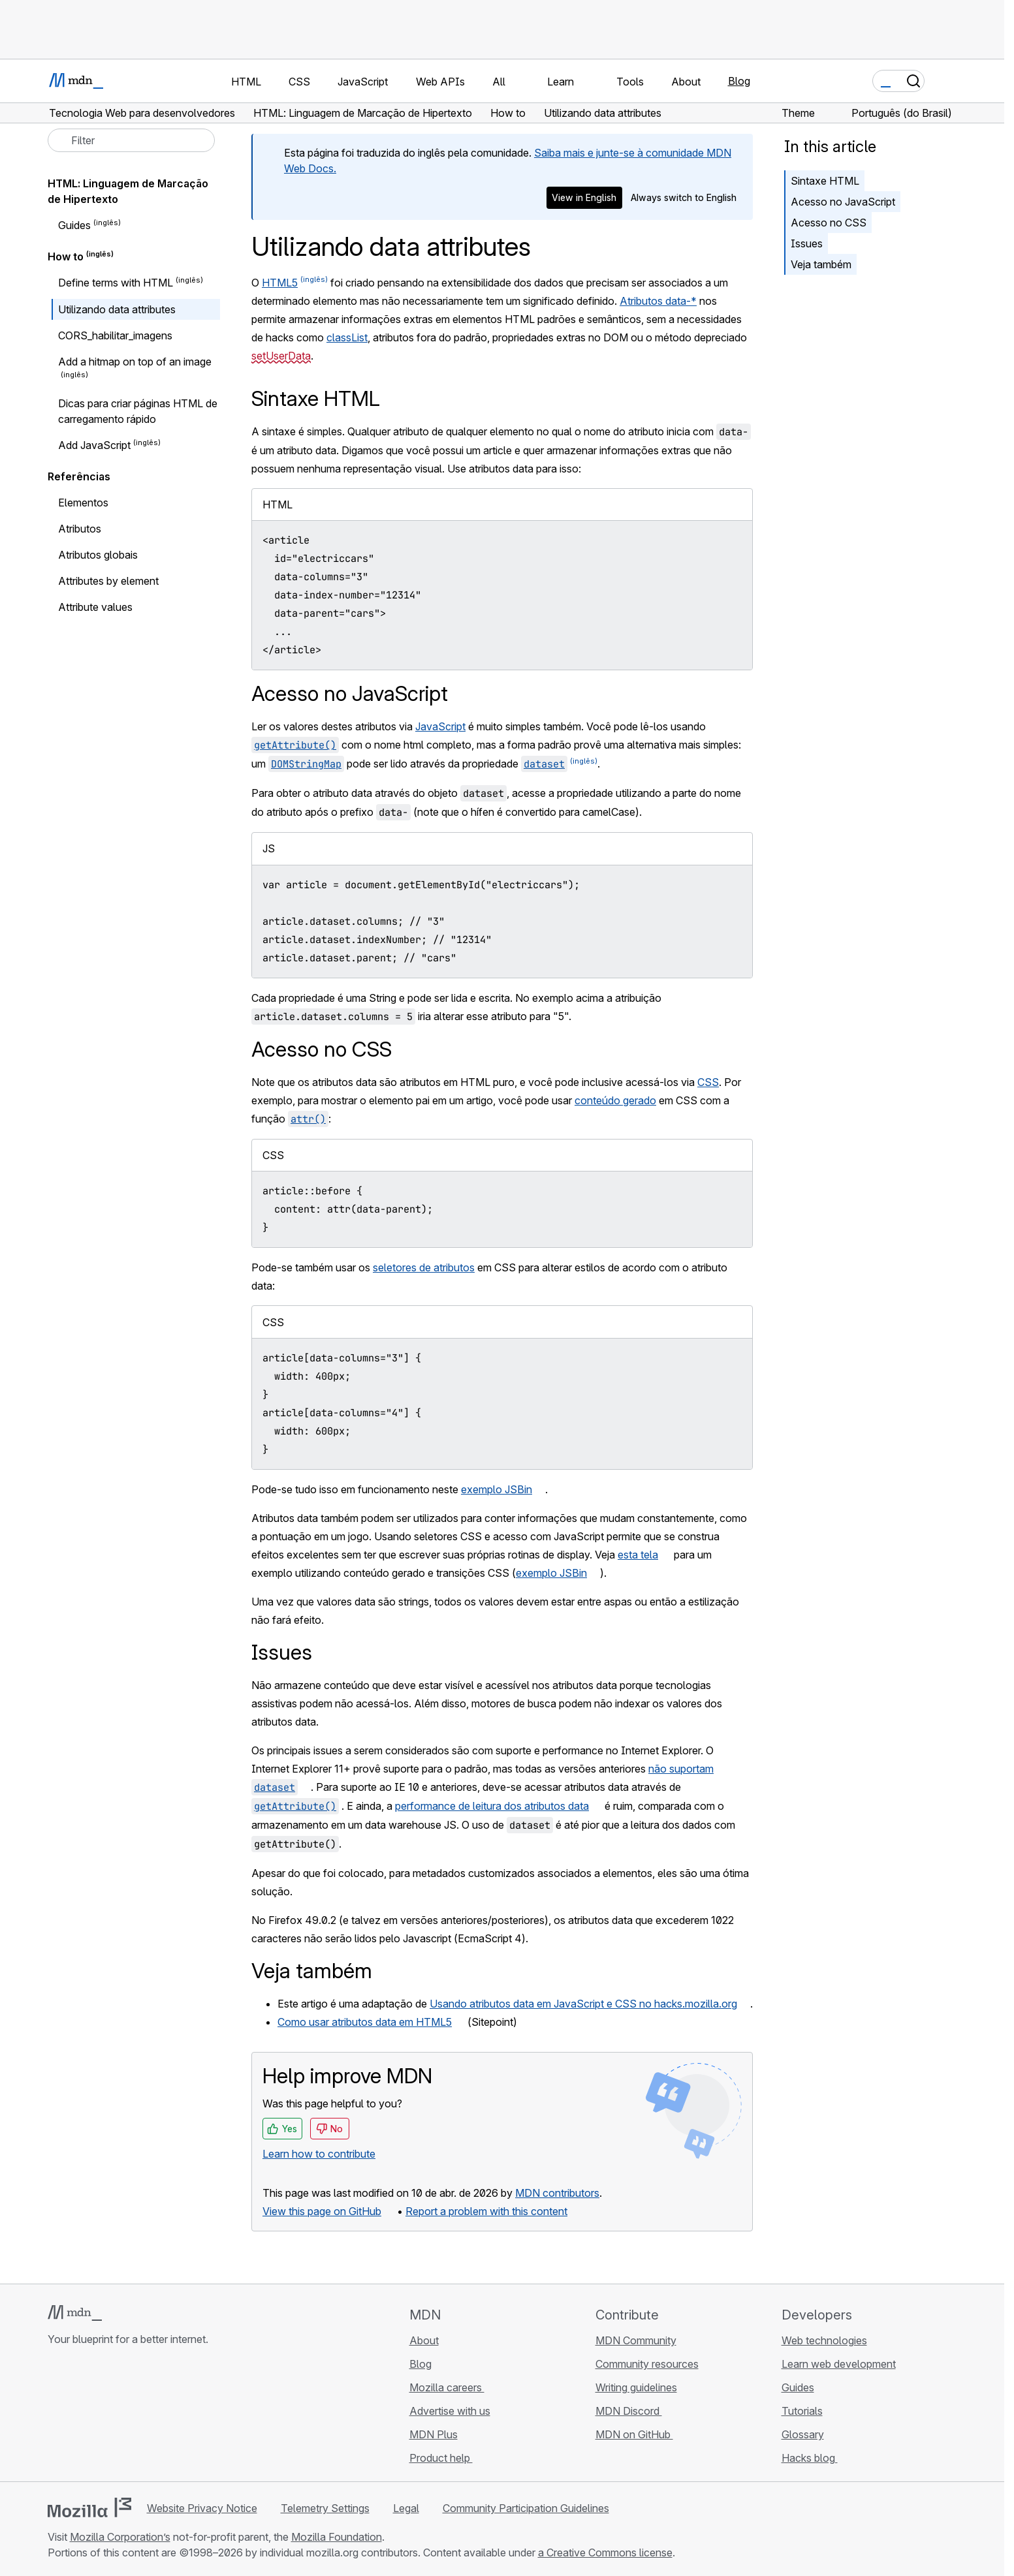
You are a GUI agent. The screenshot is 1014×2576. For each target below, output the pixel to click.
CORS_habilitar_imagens (115, 335)
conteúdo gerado (615, 1100)
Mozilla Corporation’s (120, 2536)
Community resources (647, 2363)
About (424, 2340)
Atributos (79, 528)
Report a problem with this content (486, 2211)
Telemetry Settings (325, 2508)
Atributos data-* (658, 300)
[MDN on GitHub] (55, 2417)
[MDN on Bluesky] (79, 2417)
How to (66, 256)
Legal (406, 2508)
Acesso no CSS (828, 222)
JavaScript (440, 726)
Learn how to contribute (318, 2153)
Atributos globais (98, 554)
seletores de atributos (424, 1267)
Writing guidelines (636, 2387)
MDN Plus (433, 2434)
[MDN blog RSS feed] (149, 2417)
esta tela (638, 1554)
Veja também (821, 264)
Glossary (803, 2434)
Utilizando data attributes (117, 309)
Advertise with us (449, 2410)
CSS (708, 1082)
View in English (584, 197)
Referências (79, 476)
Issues (807, 243)
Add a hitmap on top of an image (135, 361)
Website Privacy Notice (202, 2508)
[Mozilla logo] (89, 2507)
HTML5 (280, 282)
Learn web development (839, 2363)
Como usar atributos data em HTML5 (364, 2021)
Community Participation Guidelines (526, 2508)
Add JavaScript (94, 445)
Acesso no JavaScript (843, 201)
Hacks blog (810, 2457)
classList (347, 337)
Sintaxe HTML (825, 180)
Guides (74, 225)
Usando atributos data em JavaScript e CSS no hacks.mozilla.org (583, 2003)
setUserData (281, 355)
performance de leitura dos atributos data (492, 1805)
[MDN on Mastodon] (126, 2417)
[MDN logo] (75, 2313)
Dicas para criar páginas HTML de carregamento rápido (137, 411)
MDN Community (635, 2340)
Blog (739, 80)
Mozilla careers (446, 2387)
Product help (441, 2457)
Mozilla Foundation (336, 2536)
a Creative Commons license (605, 2552)
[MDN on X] (102, 2417)
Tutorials (802, 2410)
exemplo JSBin (496, 1489)
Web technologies (824, 2340)
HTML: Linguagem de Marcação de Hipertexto (128, 191)
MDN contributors (557, 2192)
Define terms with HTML (115, 283)
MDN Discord (628, 2410)
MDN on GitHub (634, 2434)
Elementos (83, 502)
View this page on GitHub (321, 2211)
